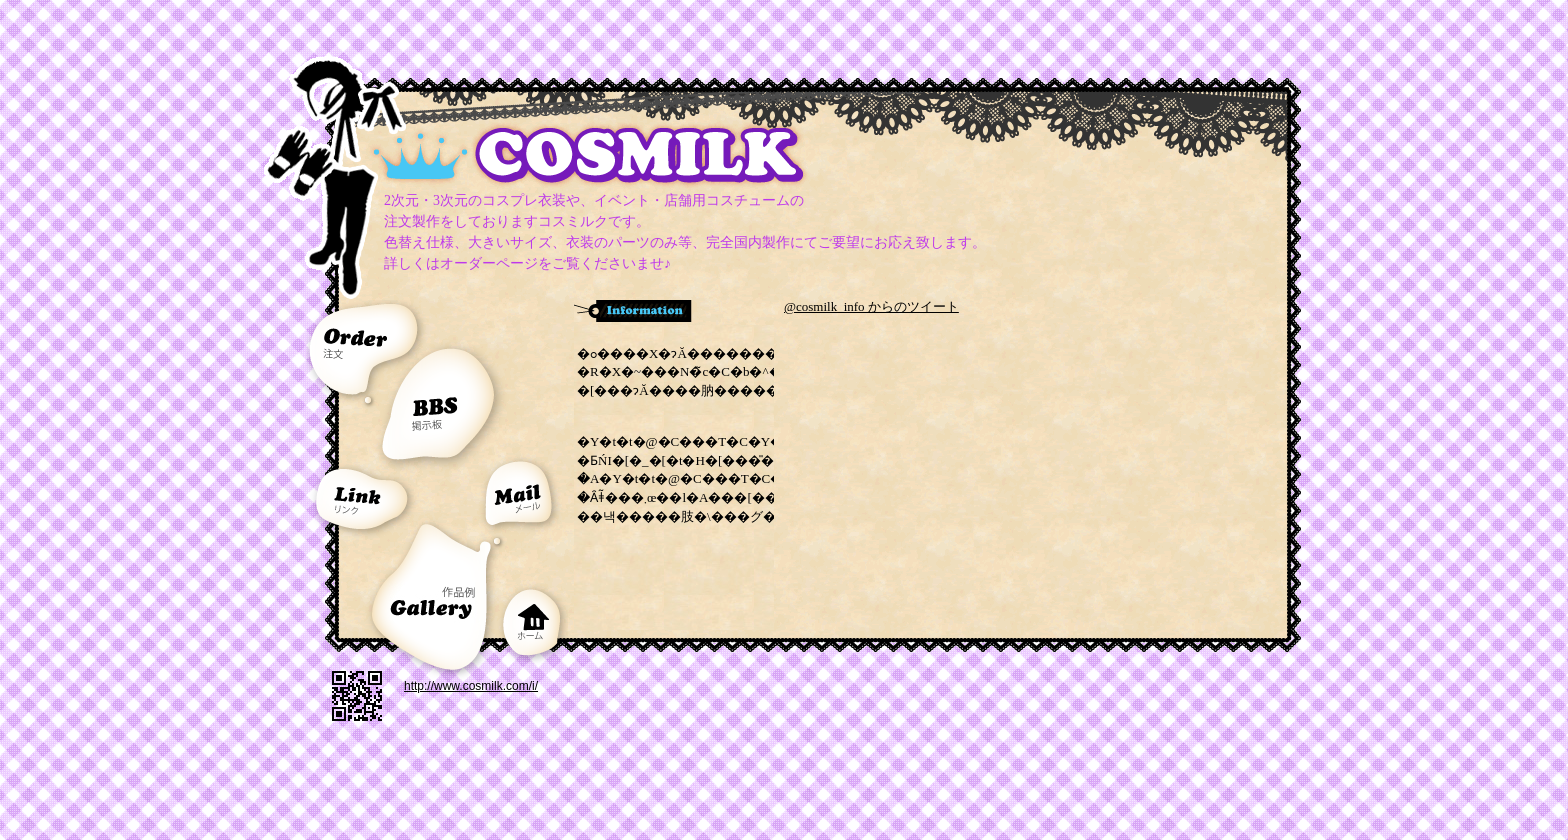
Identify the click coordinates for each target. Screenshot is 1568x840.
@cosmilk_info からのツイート (871, 306)
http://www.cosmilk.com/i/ (471, 686)
